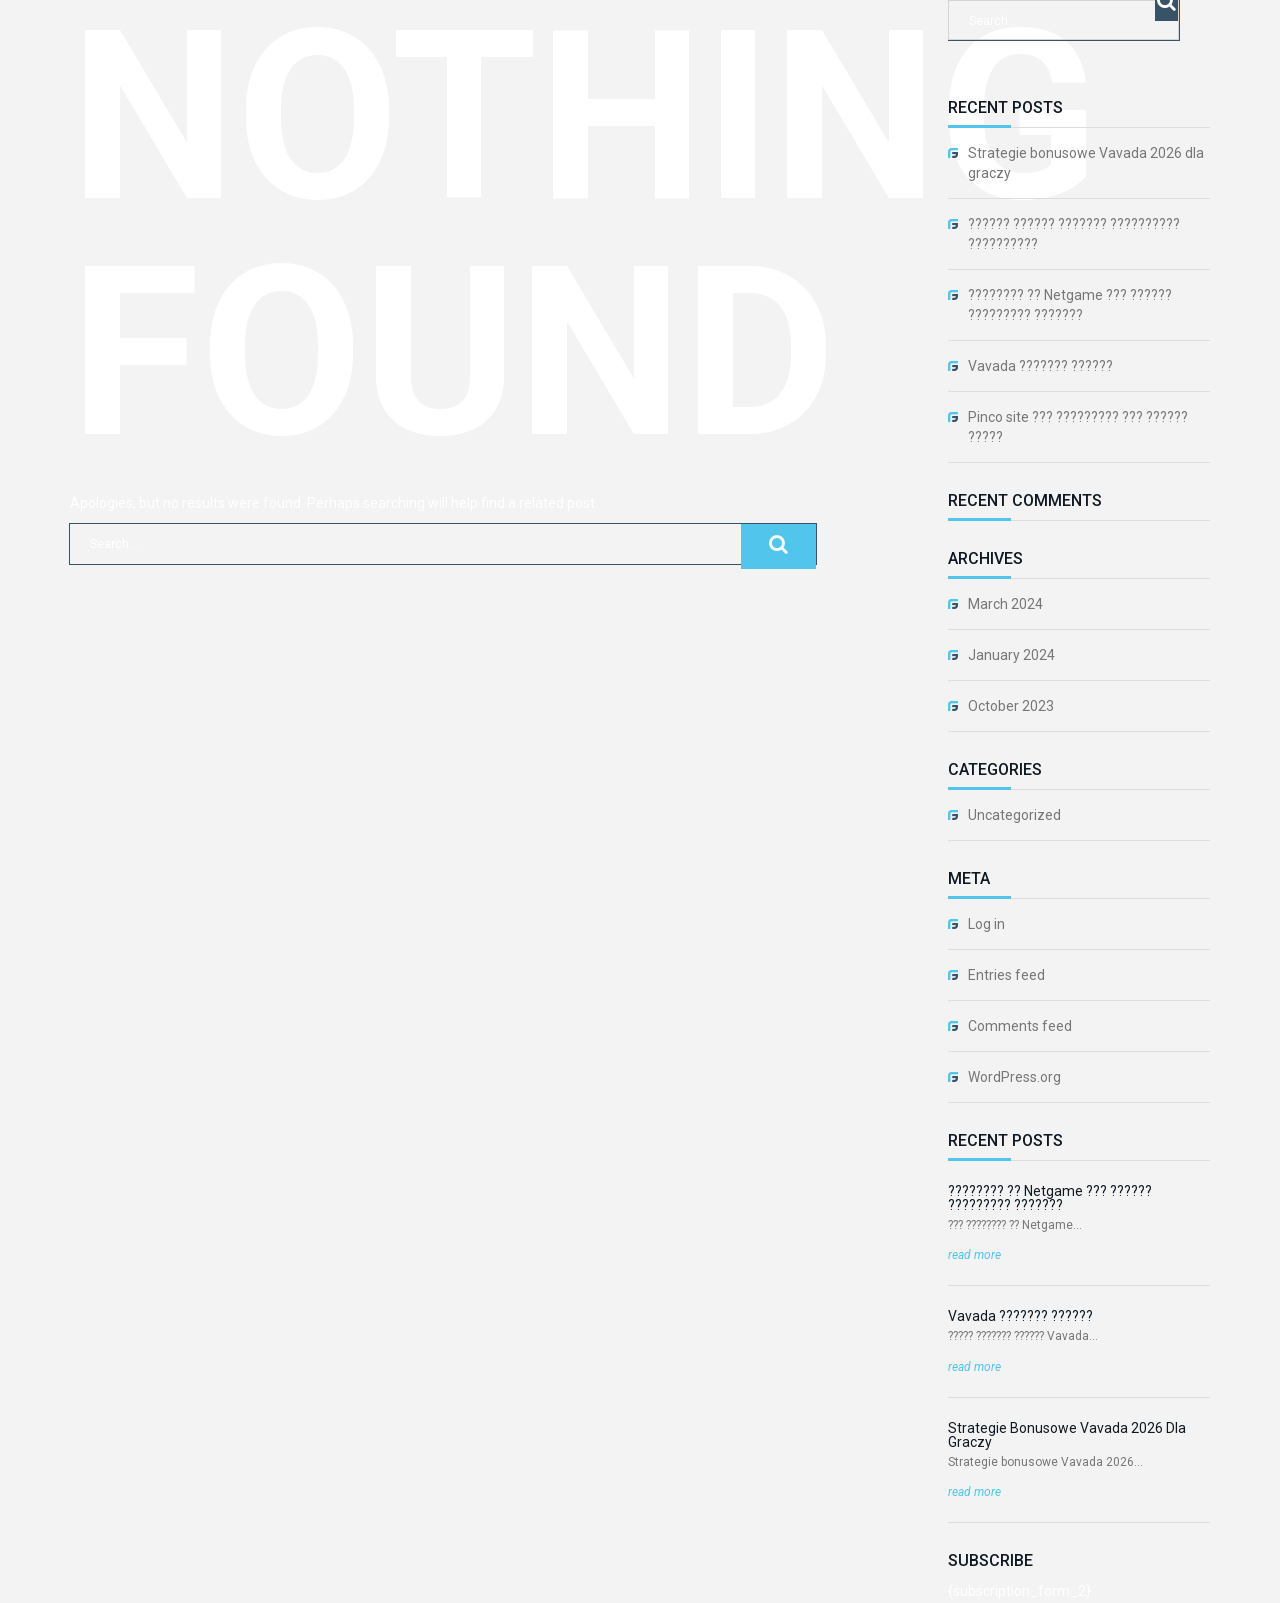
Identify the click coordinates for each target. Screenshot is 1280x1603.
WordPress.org (1014, 1077)
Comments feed (1020, 1026)
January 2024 (1011, 655)
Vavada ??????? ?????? (1040, 366)
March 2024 (1005, 604)
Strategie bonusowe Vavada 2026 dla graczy (1086, 163)
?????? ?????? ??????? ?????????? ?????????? (1074, 234)
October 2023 (1011, 706)
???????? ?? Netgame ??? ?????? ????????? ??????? (1070, 305)
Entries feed (1006, 975)
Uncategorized (1014, 815)
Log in (986, 924)
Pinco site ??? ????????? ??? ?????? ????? (1078, 427)
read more (974, 1255)
